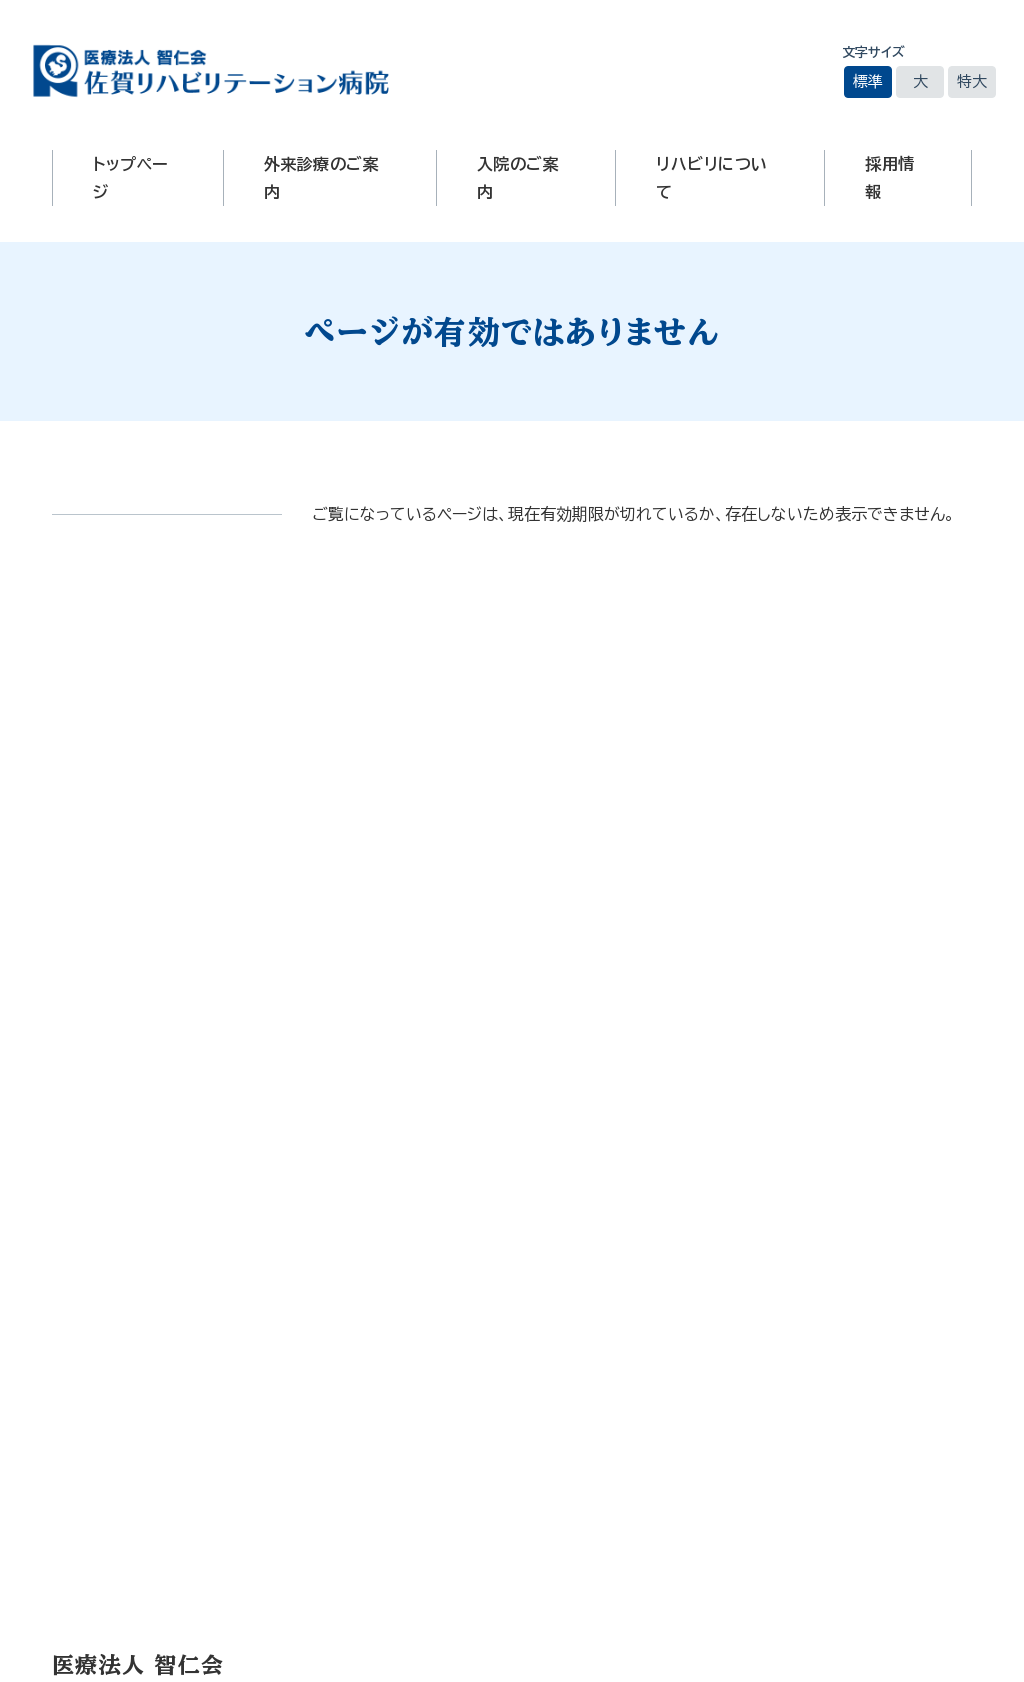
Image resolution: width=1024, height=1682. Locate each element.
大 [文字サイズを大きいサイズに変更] (920, 81)
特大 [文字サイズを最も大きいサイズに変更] (972, 81)
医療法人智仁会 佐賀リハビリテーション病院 (211, 71)
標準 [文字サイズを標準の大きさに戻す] (868, 81)
